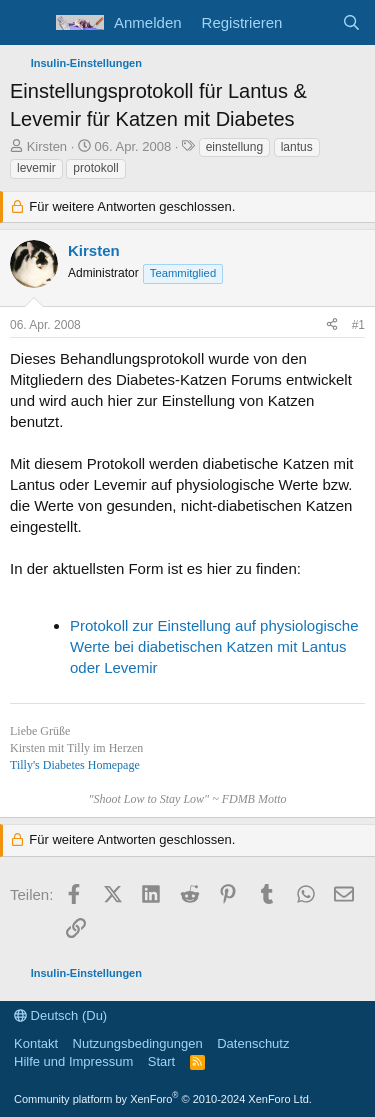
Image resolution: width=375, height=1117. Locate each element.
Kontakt (36, 1043)
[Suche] (351, 22)
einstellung (234, 147)
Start (161, 1061)
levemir (36, 168)
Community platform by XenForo (163, 1099)
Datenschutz (253, 1043)
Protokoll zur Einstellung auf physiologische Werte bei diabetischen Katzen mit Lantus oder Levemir (214, 646)
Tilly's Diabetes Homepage (75, 765)
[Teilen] (332, 325)
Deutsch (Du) (60, 1015)
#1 (358, 325)
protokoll (95, 168)
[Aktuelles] (311, 22)
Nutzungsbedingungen (138, 1043)
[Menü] (27, 23)
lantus (297, 147)
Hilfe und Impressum (73, 1061)
